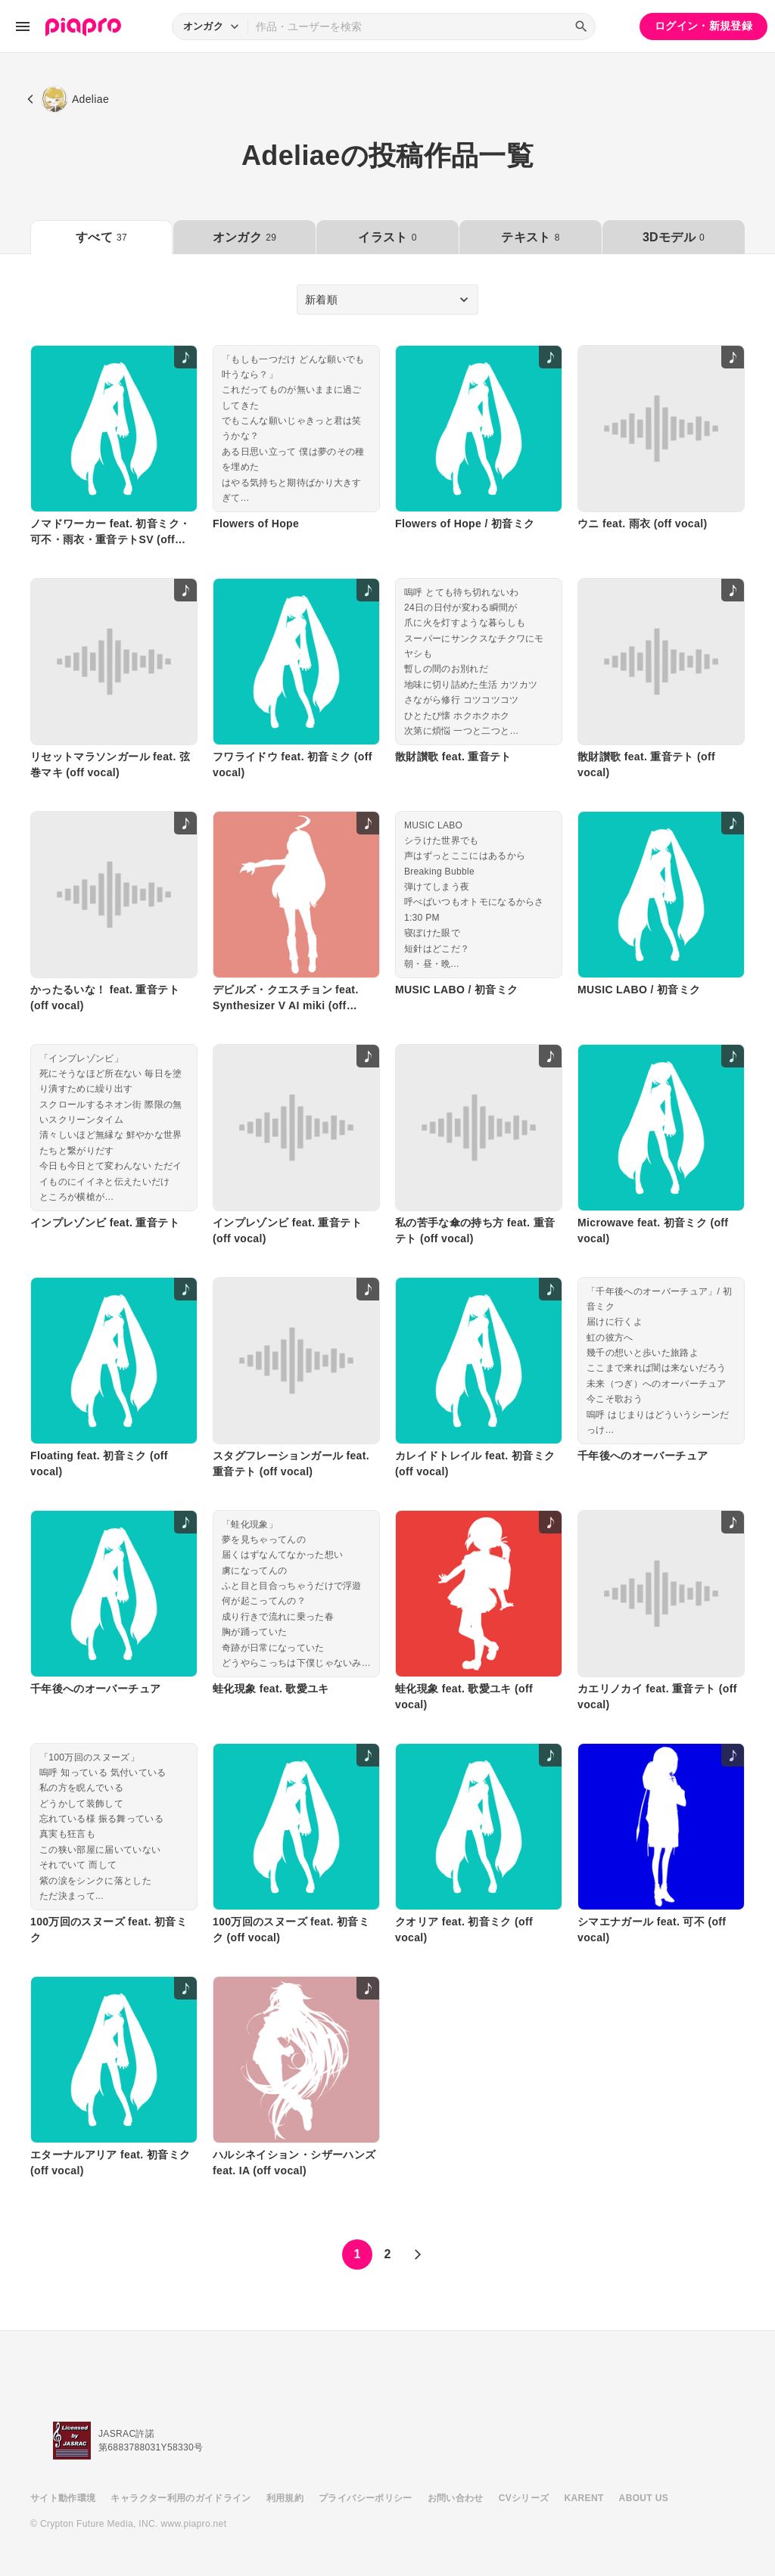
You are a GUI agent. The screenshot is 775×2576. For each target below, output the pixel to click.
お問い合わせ (456, 2498)
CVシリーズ (524, 2498)
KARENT (584, 2498)
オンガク (244, 237)
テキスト (530, 237)
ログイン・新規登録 (703, 26)
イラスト (387, 237)
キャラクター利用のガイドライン (180, 2498)
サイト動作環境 (62, 2498)
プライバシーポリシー (365, 2498)
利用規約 (284, 2498)
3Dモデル (674, 237)
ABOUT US (643, 2498)
